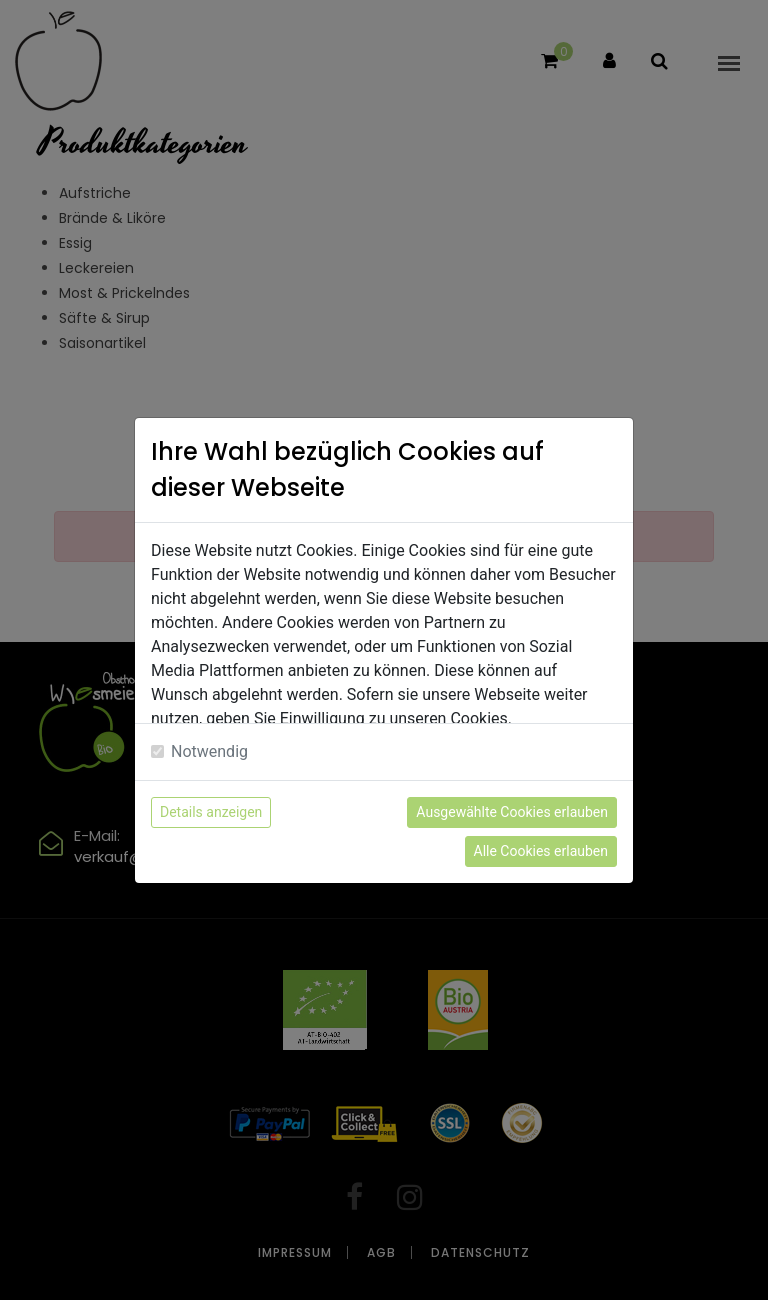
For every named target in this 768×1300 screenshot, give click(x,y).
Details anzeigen (211, 812)
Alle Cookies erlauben (541, 851)
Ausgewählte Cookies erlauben (512, 812)
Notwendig (209, 751)
